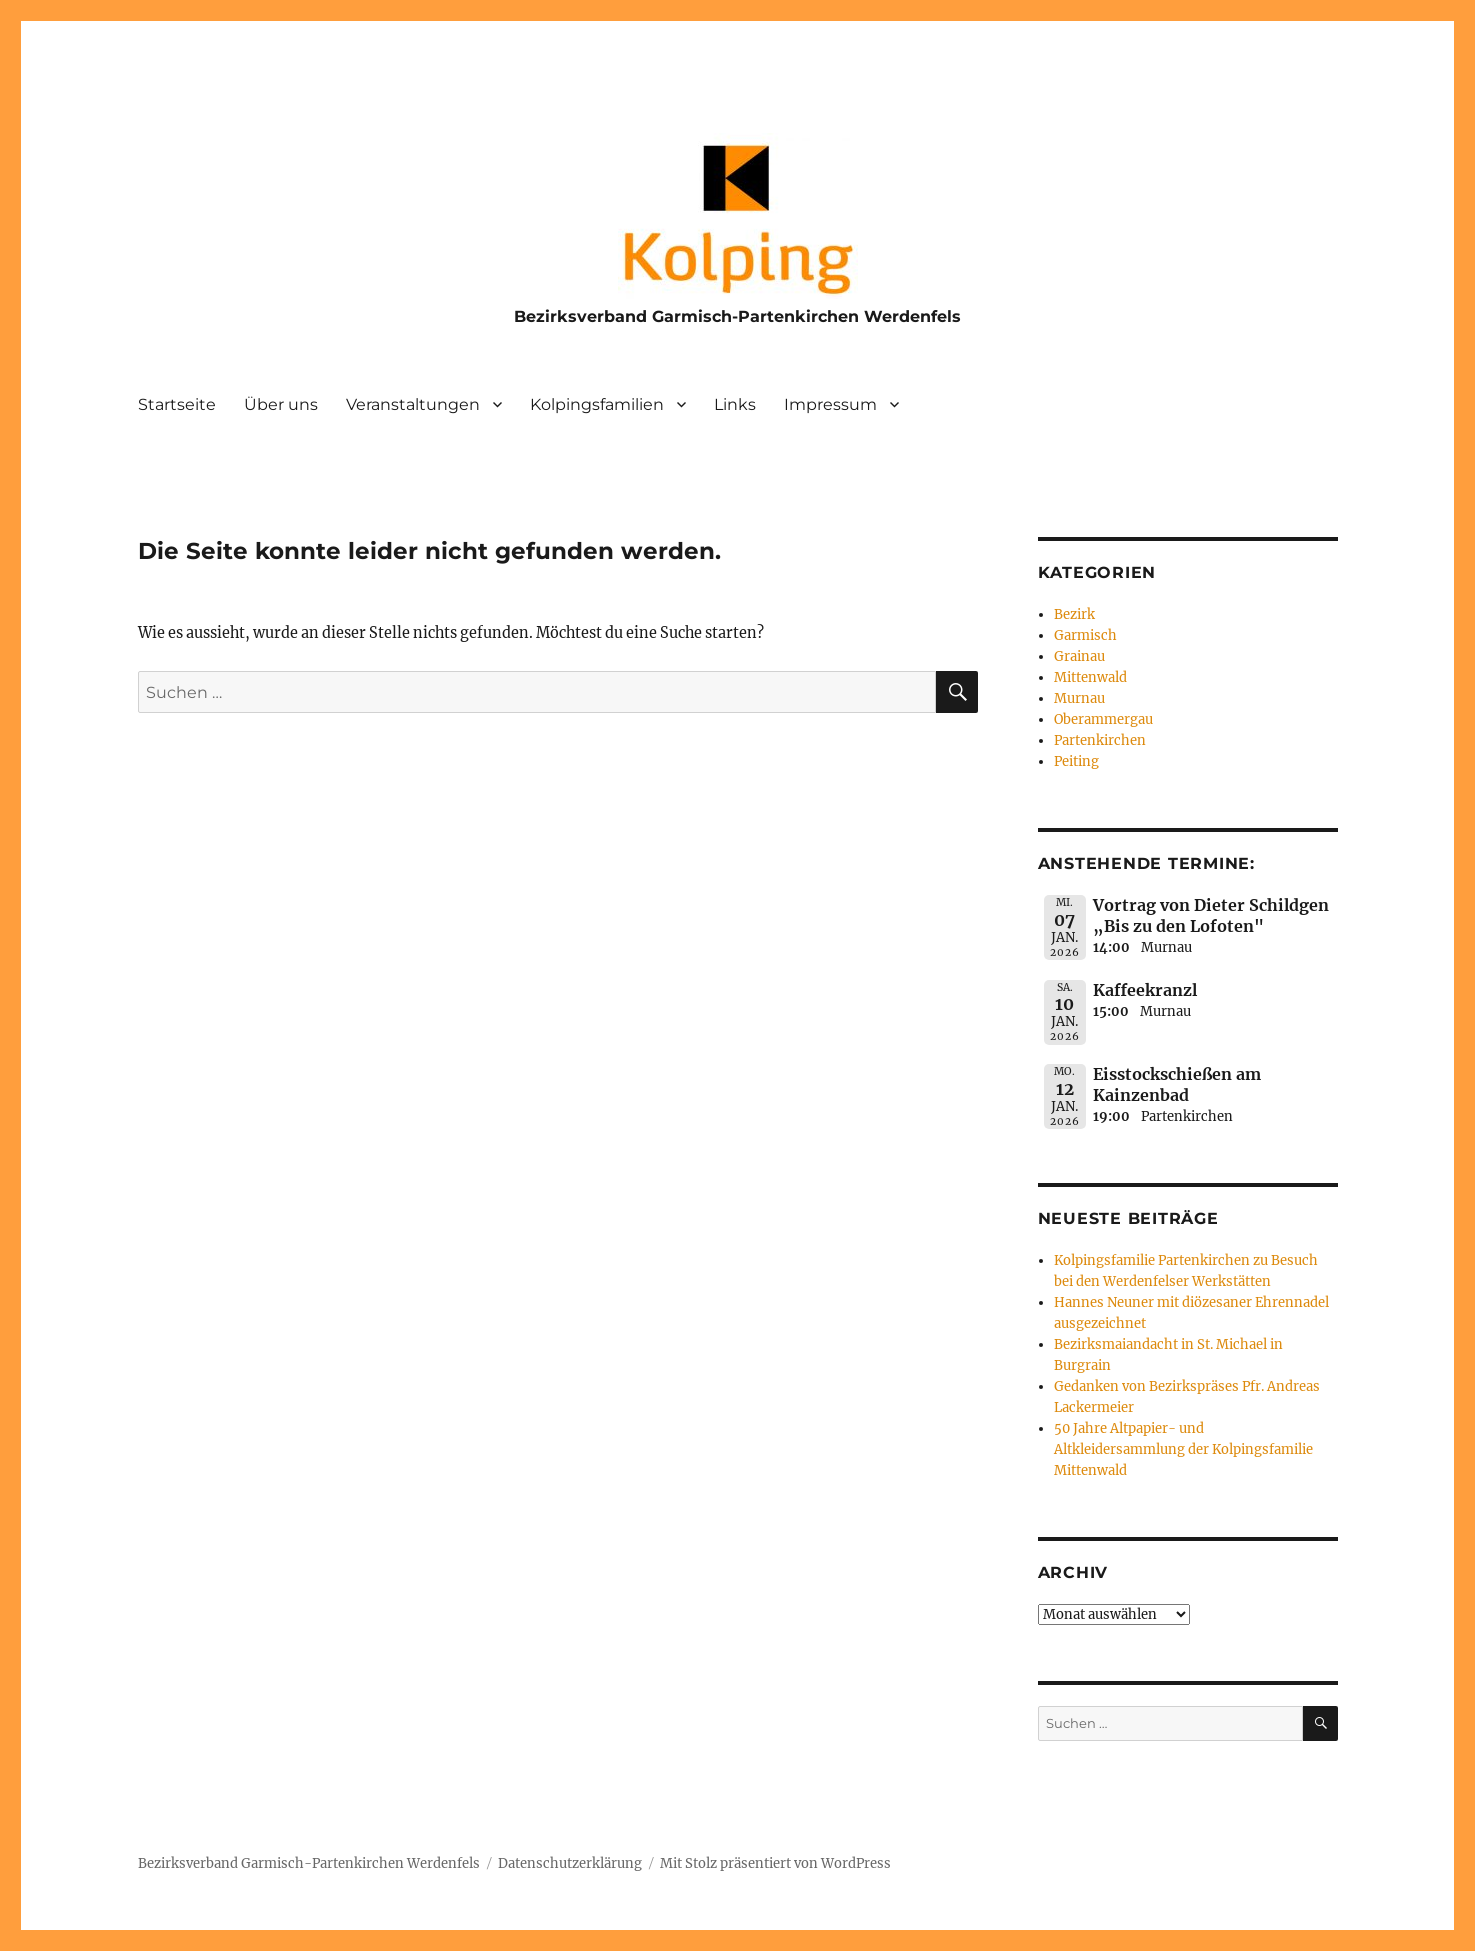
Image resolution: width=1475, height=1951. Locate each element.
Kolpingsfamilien (597, 404)
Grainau (1079, 656)
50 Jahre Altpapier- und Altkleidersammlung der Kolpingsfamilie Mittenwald (1183, 1449)
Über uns (281, 404)
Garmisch (1085, 635)
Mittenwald (1090, 677)
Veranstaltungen (413, 404)
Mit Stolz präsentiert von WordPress (775, 1863)
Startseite (177, 404)
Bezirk (1074, 614)
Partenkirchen (1100, 740)
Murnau (1079, 698)
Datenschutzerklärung (570, 1863)
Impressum (830, 404)
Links (735, 404)
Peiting (1076, 761)
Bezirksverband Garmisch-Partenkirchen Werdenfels (737, 316)
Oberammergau (1103, 719)
